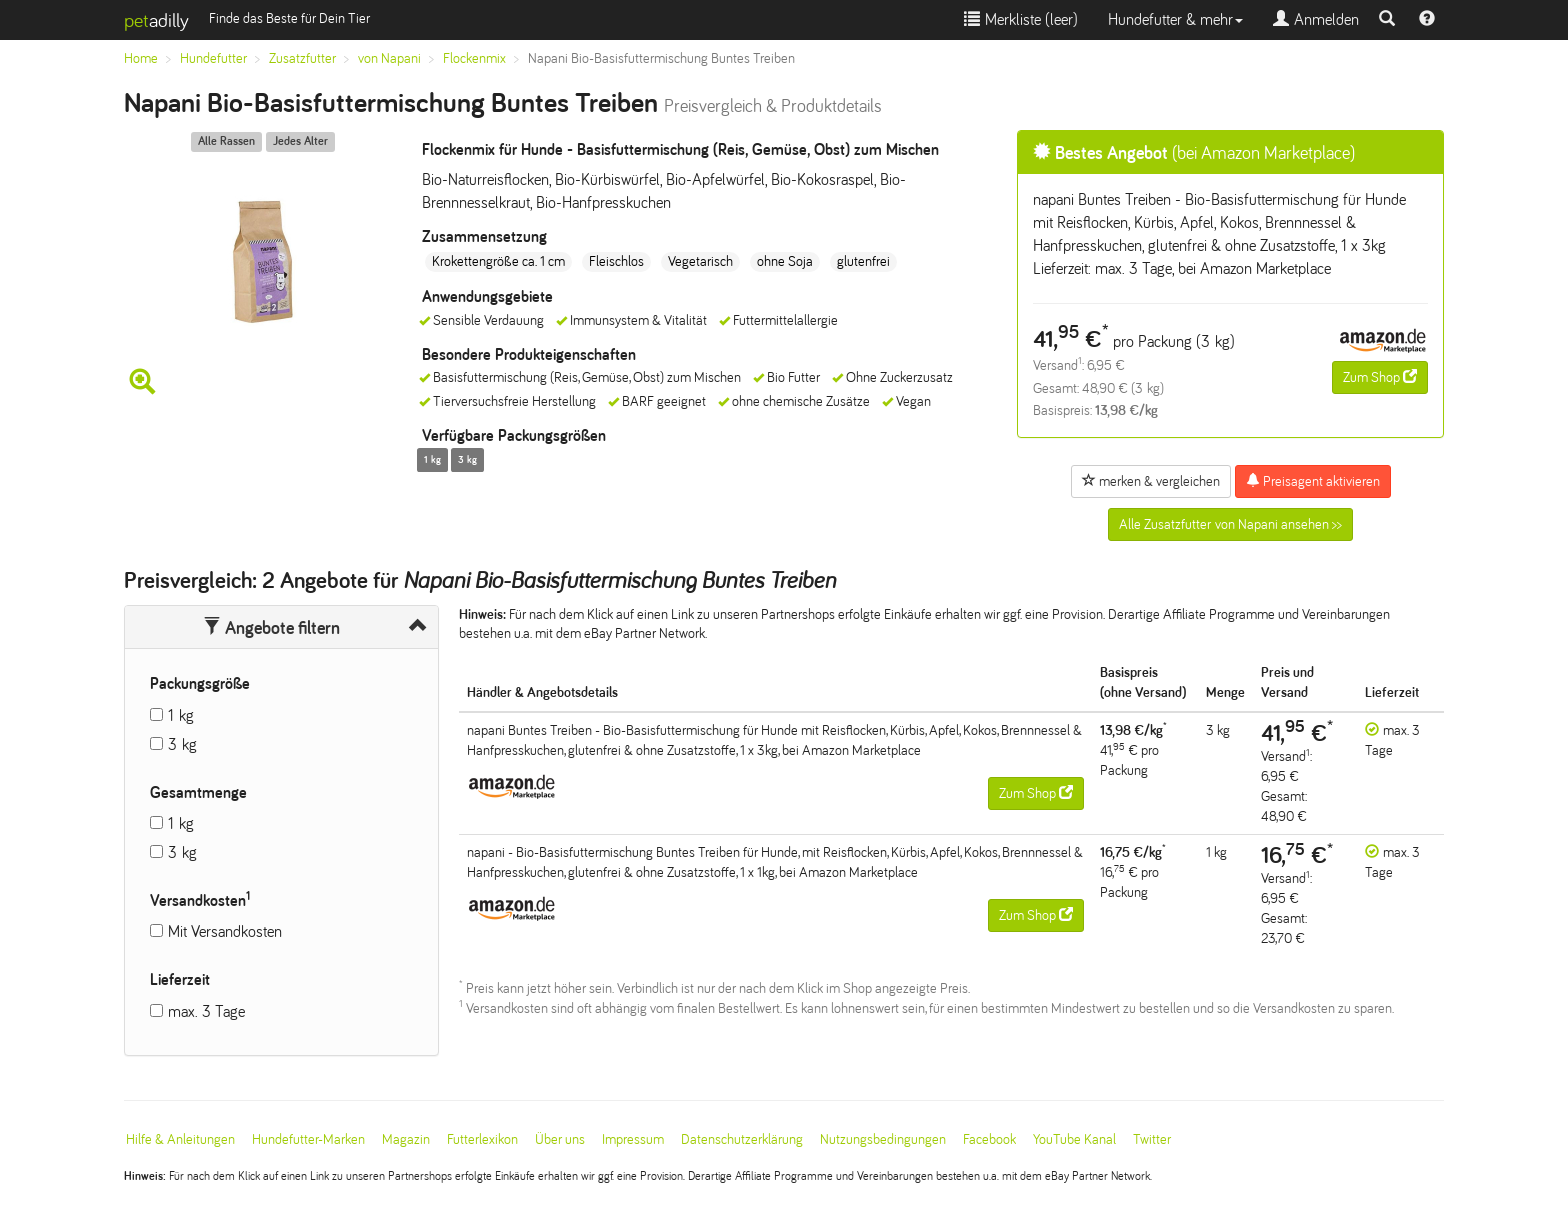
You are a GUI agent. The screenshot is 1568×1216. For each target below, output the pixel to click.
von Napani (389, 58)
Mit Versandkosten (225, 931)
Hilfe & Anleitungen (180, 1139)
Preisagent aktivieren (1313, 481)
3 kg (182, 744)
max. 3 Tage (206, 1011)
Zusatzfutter (302, 58)
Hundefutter (213, 58)
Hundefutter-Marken (308, 1139)
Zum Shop (1380, 377)
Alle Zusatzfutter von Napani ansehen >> (1230, 524)
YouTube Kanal (1074, 1139)
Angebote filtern (271, 628)
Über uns (560, 1139)
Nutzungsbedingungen (883, 1139)
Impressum (633, 1139)
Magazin (406, 1139)
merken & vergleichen (1151, 481)
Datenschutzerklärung (742, 1139)
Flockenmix (474, 58)
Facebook (989, 1139)
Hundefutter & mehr (1175, 19)
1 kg (181, 715)
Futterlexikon (482, 1139)
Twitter (1152, 1139)
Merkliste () (1021, 19)
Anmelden (1316, 19)
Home (141, 58)
